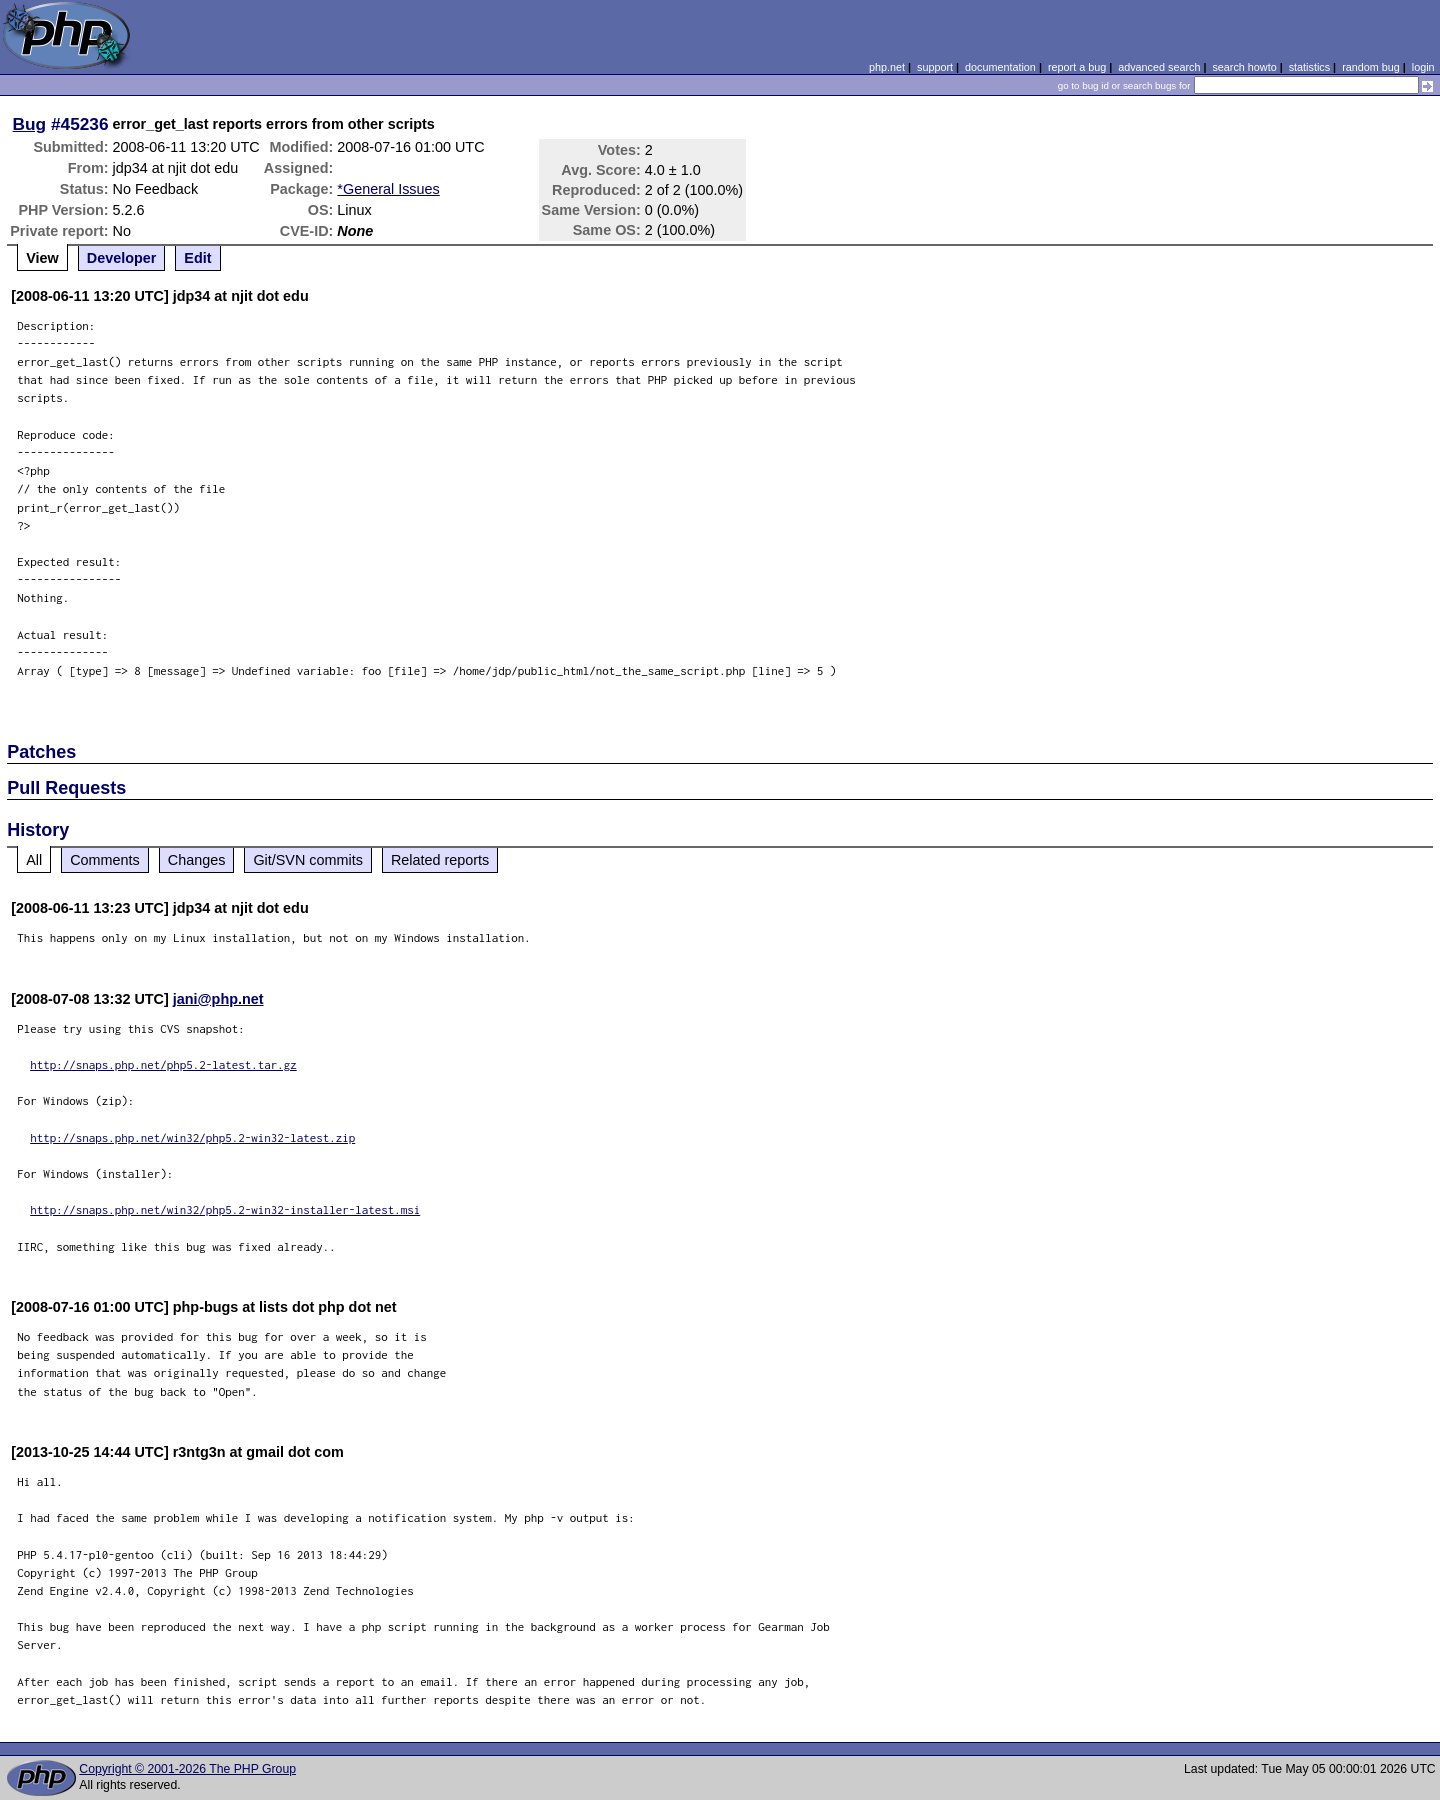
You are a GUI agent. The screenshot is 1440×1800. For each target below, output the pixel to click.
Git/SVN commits (308, 860)
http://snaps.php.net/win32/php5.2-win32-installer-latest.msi (225, 1209)
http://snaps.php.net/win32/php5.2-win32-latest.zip (192, 1137)
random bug (1371, 67)
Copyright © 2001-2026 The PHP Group (187, 1769)
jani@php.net (218, 999)
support (935, 67)
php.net (887, 67)
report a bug (1077, 67)
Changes (197, 860)
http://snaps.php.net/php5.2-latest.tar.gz (163, 1064)
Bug (30, 124)
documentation (1000, 67)
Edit (197, 258)
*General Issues (388, 189)
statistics (1309, 67)
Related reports (440, 860)
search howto (1244, 67)
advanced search (1159, 67)
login (1423, 67)
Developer (122, 258)
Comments (105, 860)
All (34, 860)
